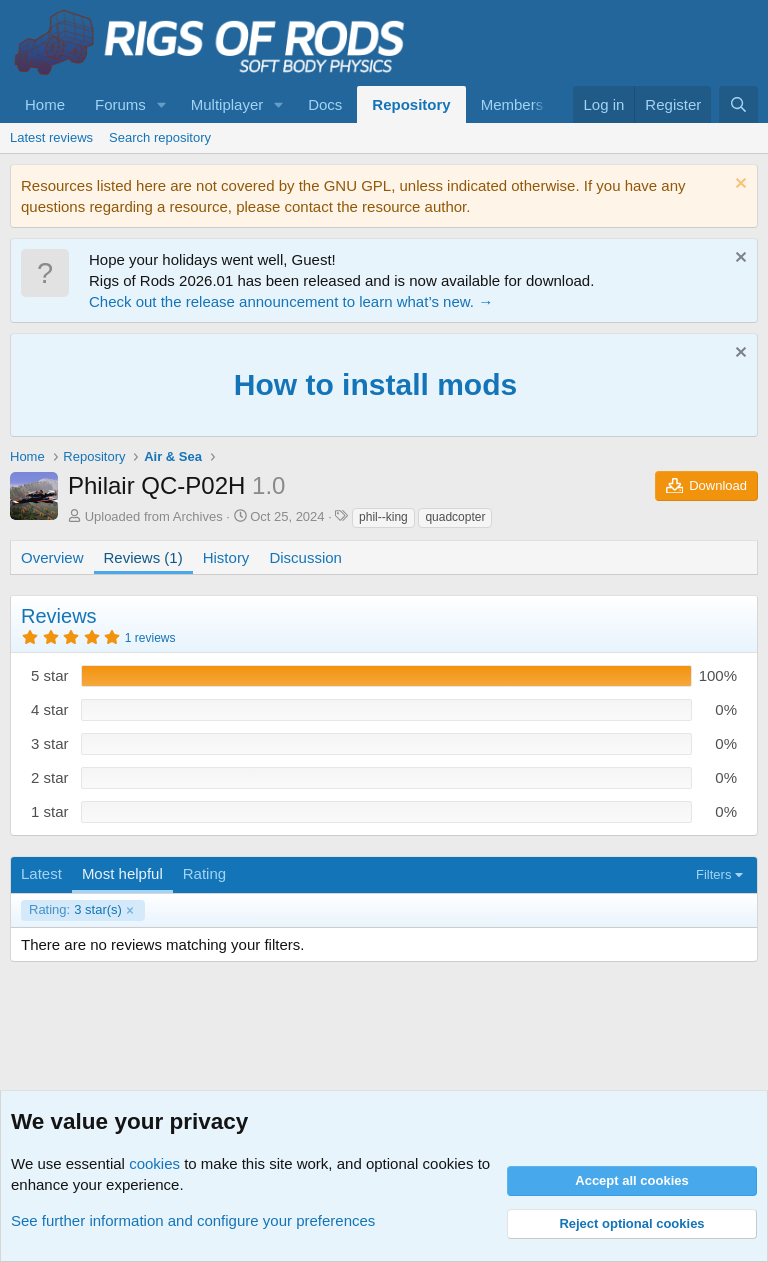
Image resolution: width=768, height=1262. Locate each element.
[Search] (738, 104)
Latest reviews (51, 137)
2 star (50, 777)
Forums (120, 104)
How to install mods (375, 384)
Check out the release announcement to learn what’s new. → (291, 301)
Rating (204, 873)
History (226, 557)
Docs (325, 104)
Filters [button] (713, 874)
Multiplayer (227, 104)
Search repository (160, 137)
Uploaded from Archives (154, 516)
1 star (50, 811)
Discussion (305, 557)
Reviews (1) (143, 557)
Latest (41, 873)
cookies (154, 1163)
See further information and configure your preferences (193, 1220)
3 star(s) (75, 910)
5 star (50, 675)
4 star (50, 709)
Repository (411, 104)
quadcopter (455, 517)
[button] (162, 104)
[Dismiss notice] (738, 185)
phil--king (383, 517)
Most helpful (122, 873)
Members (512, 104)
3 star (50, 743)
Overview (52, 557)
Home (45, 104)
